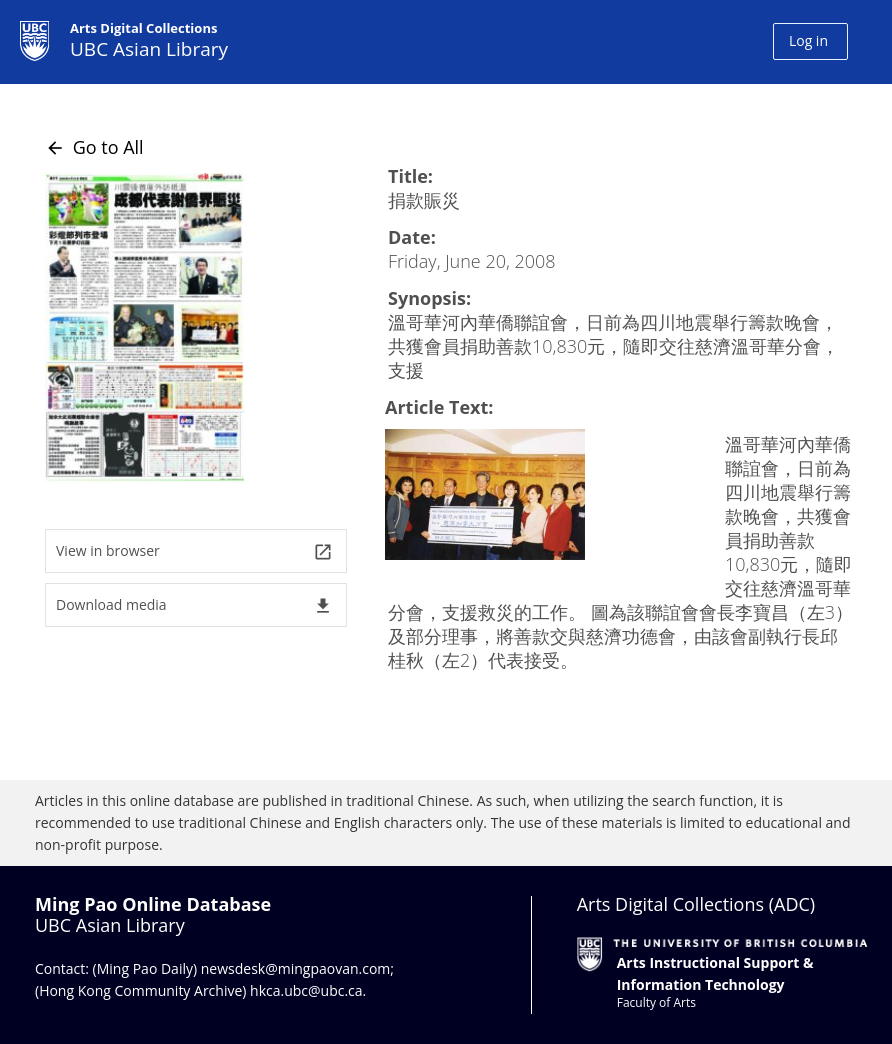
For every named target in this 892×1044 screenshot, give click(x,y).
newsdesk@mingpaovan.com (296, 968)
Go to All (94, 147)
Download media (194, 605)
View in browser (194, 551)
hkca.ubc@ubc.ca (306, 990)
